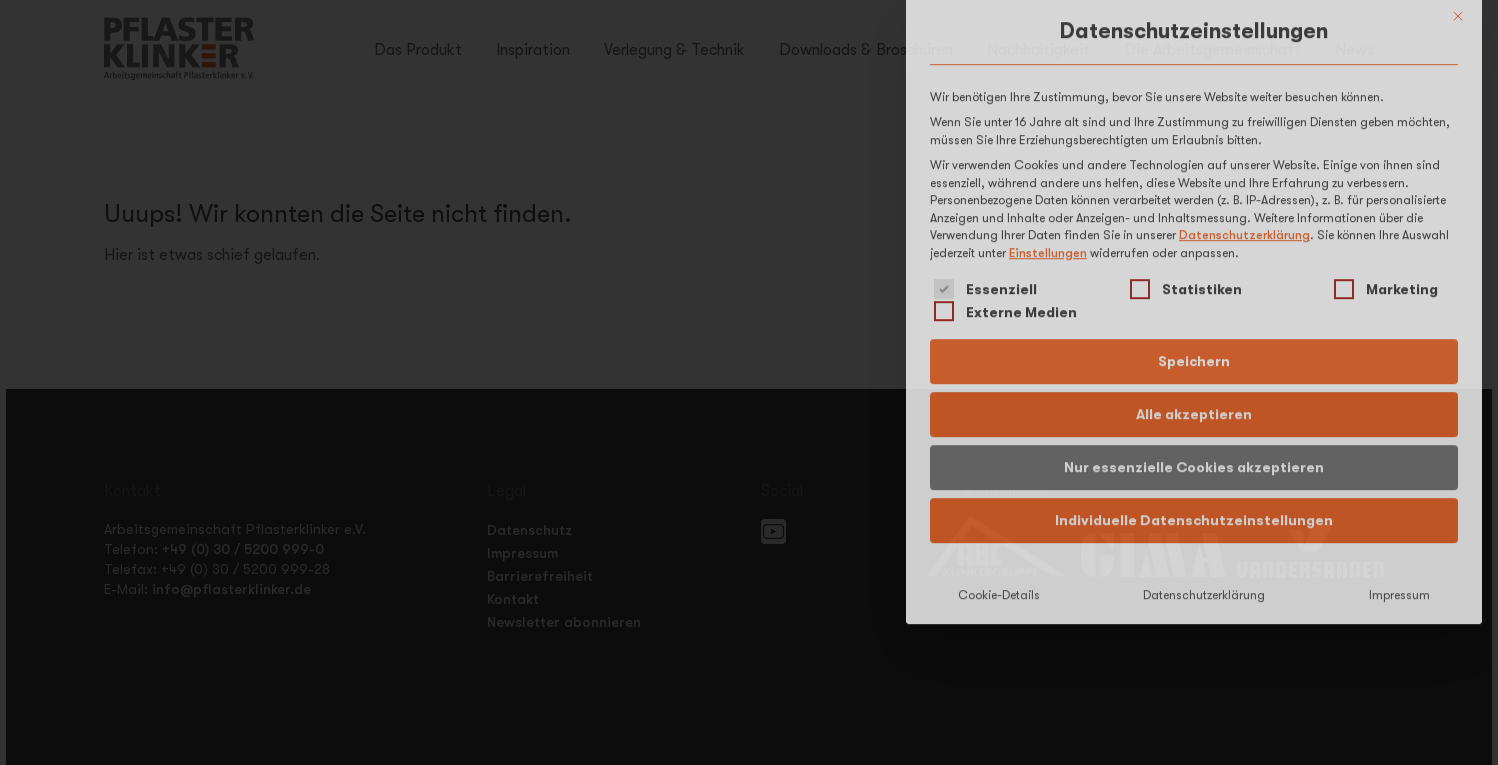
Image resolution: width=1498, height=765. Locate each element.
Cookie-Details (999, 487)
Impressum (1399, 487)
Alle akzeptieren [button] (1194, 306)
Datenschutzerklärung (1244, 128)
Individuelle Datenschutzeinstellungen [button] (1194, 412)
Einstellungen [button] (1048, 145)
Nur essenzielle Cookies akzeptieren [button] (1194, 359)
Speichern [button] (1194, 253)
